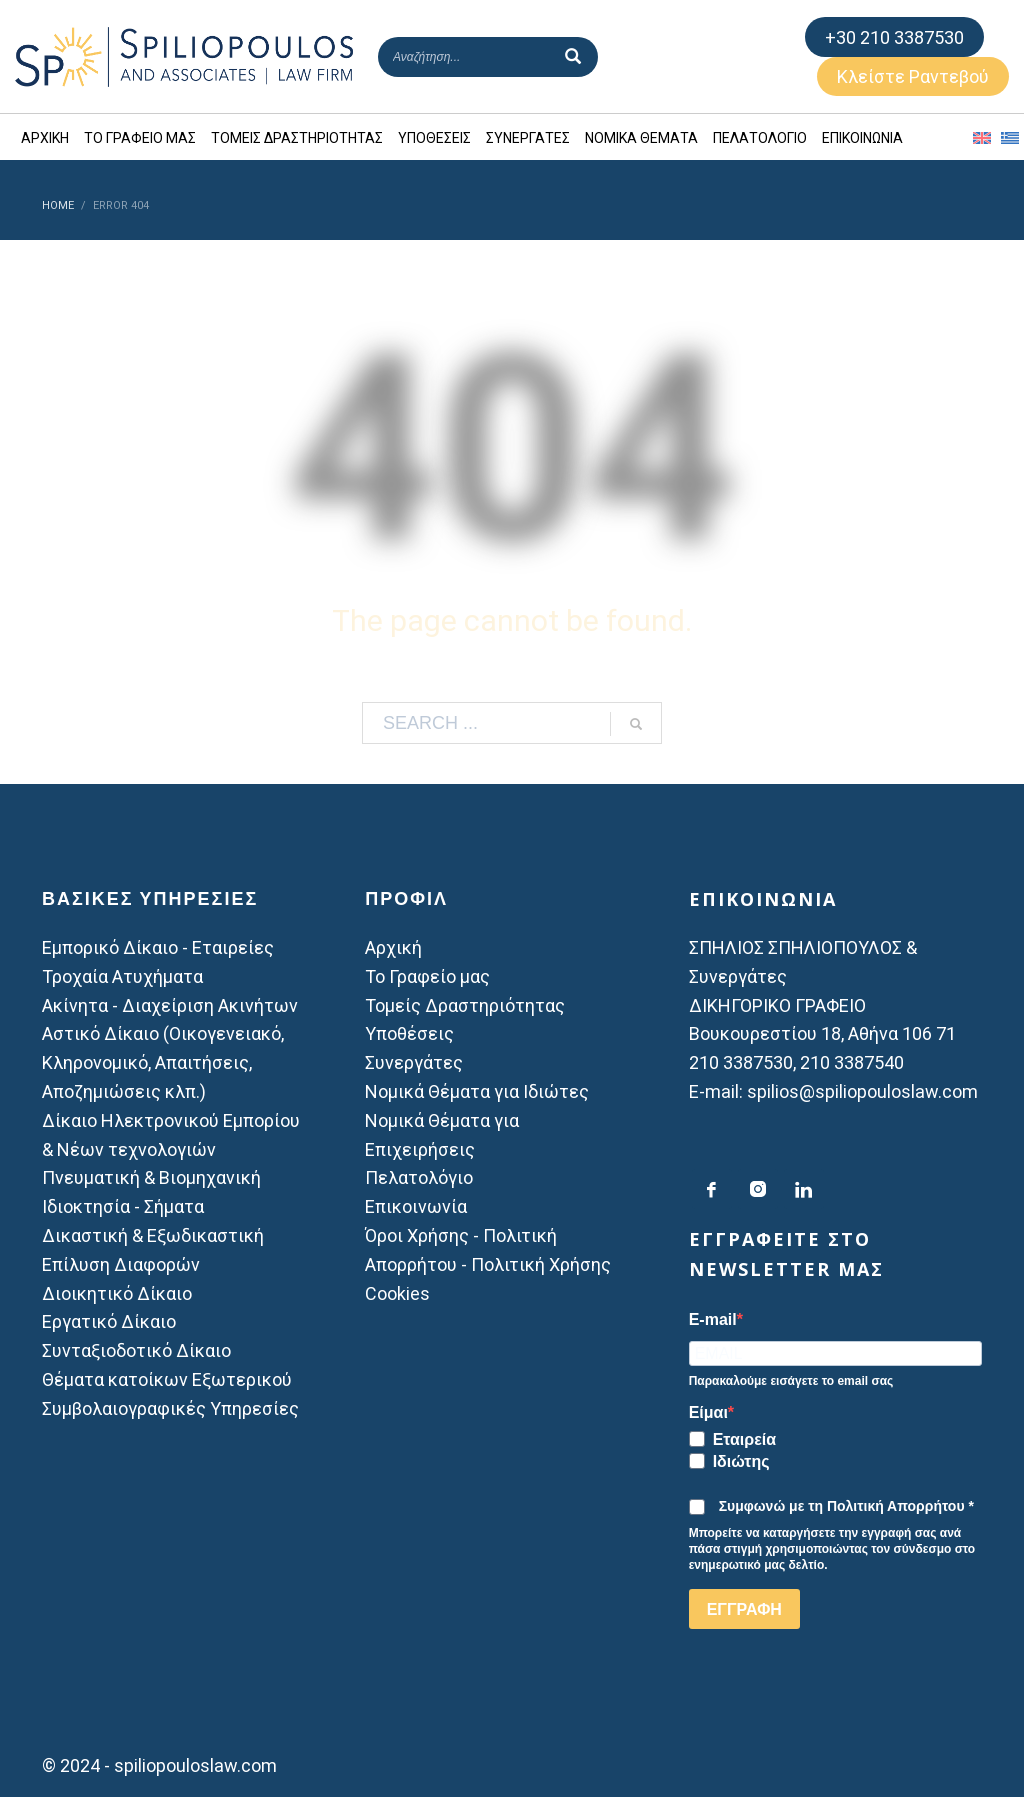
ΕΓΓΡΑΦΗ (744, 1609)
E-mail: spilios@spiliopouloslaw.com (833, 1091)
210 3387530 (741, 1062)
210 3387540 (852, 1062)
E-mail (713, 1320)
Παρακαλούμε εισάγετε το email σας (791, 1381)
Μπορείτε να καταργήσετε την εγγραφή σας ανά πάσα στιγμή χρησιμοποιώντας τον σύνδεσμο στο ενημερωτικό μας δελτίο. (832, 1549)
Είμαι (708, 1413)
